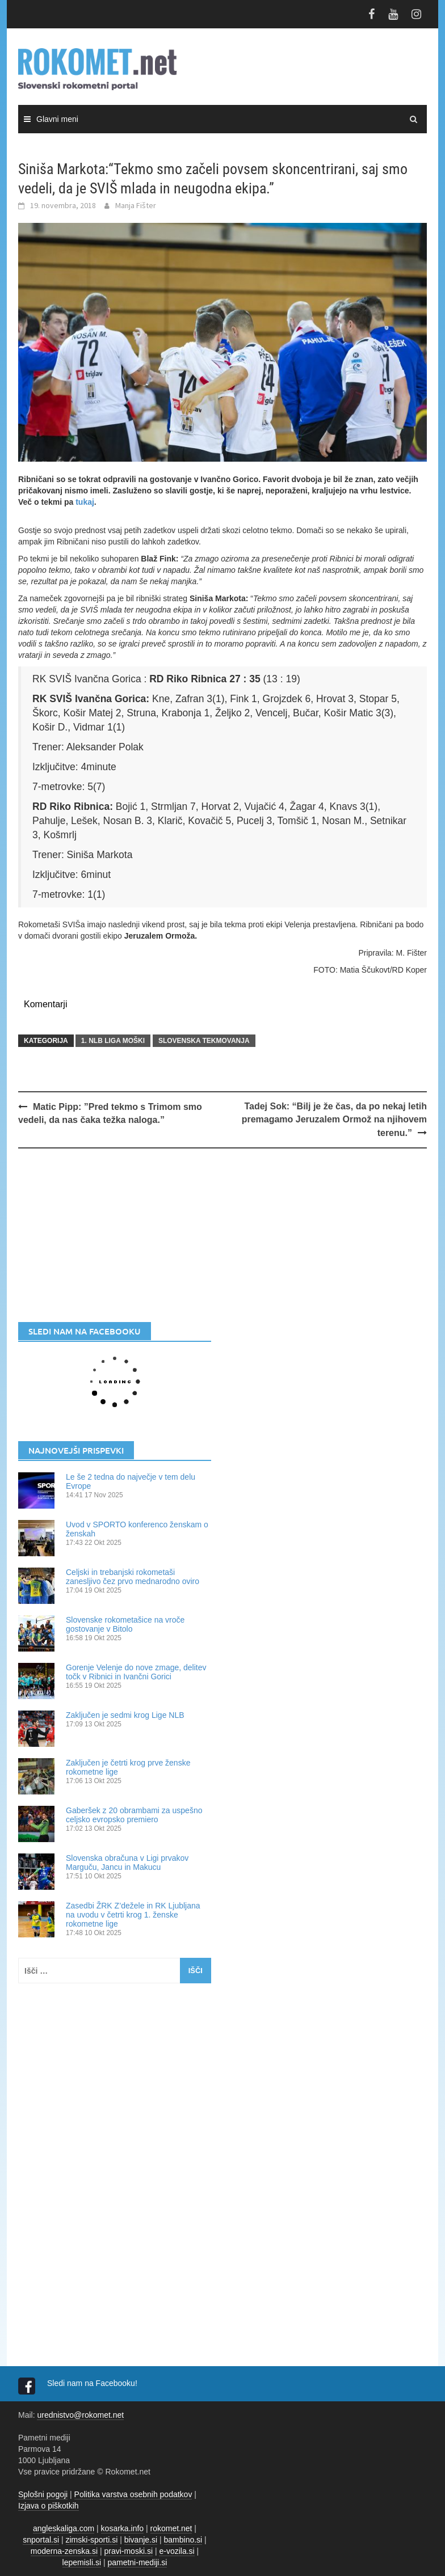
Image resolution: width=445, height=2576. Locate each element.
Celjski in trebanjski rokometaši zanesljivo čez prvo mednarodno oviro (132, 1577)
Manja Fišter (135, 205)
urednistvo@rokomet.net (80, 2414)
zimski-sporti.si (92, 2539)
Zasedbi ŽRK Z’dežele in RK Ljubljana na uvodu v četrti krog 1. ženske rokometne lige (133, 1914)
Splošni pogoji (43, 2494)
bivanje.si (140, 2539)
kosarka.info (122, 2528)
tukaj (84, 501)
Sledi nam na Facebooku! (93, 2383)
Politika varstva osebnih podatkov (133, 2494)
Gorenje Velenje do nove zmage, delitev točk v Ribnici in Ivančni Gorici (136, 1672)
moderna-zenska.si (64, 2551)
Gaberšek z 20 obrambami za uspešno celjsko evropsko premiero (134, 1815)
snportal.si (41, 2539)
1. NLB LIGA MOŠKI (113, 1041)
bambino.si (183, 2539)
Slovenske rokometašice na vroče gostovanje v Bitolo (125, 1624)
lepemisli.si (81, 2562)
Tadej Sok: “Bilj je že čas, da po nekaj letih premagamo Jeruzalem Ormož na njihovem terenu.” (334, 1119)
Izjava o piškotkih (48, 2505)
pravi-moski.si (128, 2551)
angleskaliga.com (63, 2528)
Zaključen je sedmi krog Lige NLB (125, 1715)
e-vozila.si (176, 2551)
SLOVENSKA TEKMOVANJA (204, 1041)
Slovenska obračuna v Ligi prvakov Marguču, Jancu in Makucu (127, 1862)
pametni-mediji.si (137, 2562)
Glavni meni (57, 119)
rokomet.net (171, 2528)
